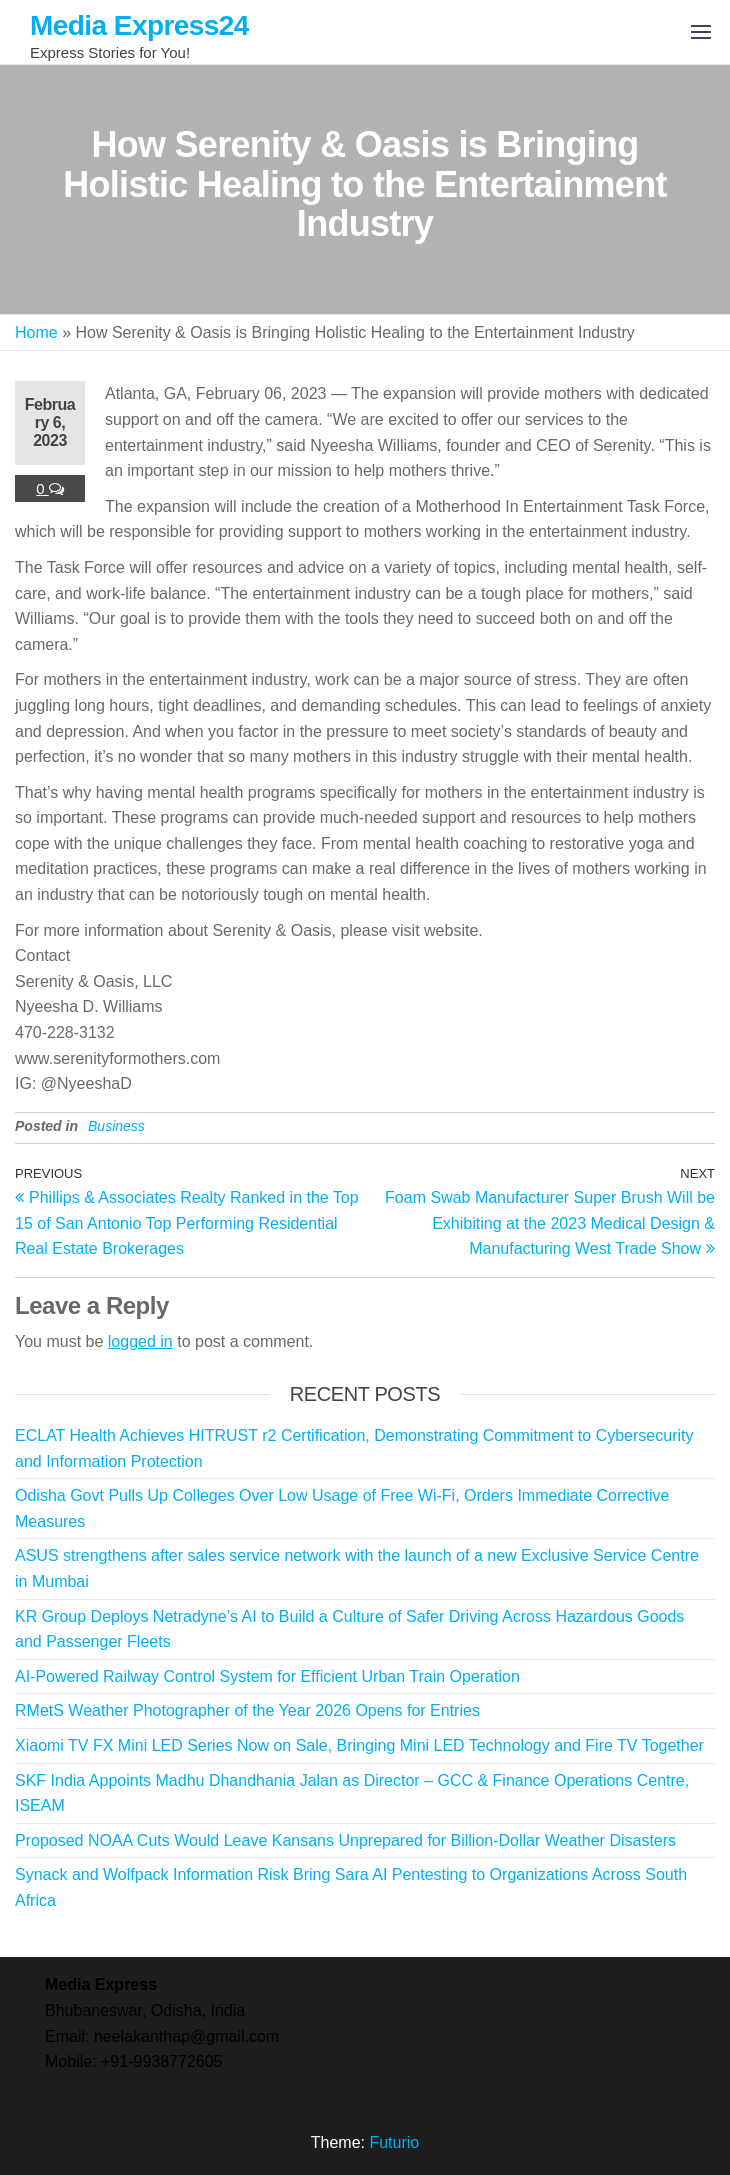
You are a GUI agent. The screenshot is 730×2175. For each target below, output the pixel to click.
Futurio (394, 2142)
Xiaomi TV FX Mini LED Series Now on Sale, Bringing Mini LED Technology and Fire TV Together (359, 1745)
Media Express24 (139, 25)
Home (36, 332)
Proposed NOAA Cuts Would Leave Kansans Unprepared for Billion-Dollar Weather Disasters (345, 1840)
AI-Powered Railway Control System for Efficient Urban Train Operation (267, 1676)
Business (116, 1126)
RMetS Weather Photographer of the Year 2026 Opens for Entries (247, 1710)
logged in (140, 1341)
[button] (701, 32)
